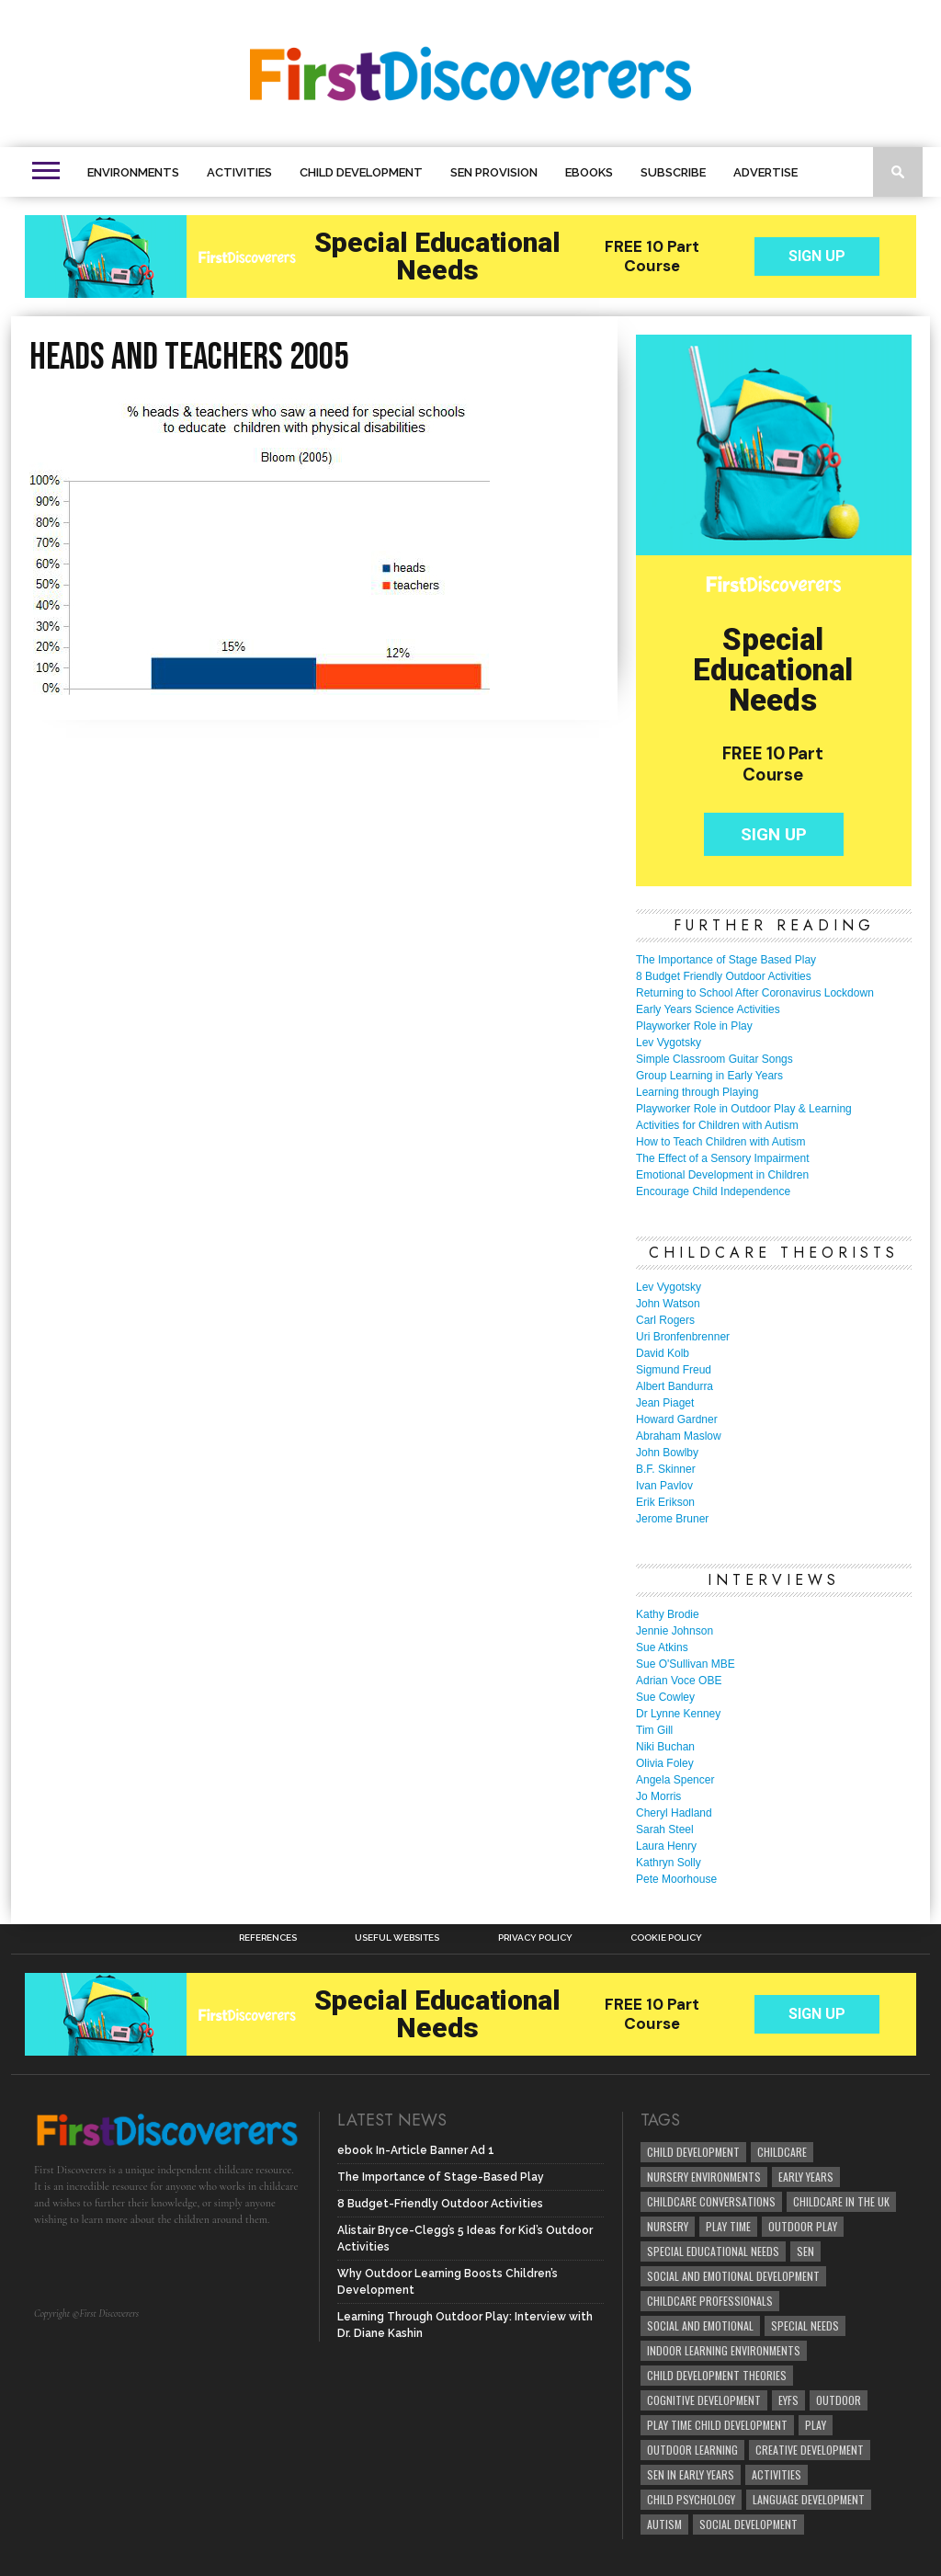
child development (693, 2152)
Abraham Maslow (678, 1436)
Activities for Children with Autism (717, 1125)
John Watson (668, 1303)
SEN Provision (494, 172)
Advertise (765, 172)
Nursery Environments (704, 2176)
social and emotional (700, 2325)
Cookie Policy (666, 1938)
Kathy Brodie (667, 1614)
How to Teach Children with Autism (721, 1141)
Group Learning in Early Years (709, 1075)
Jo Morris (658, 1796)
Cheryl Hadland (674, 1813)
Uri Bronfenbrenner (683, 1336)
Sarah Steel (665, 1829)
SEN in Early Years (690, 2474)
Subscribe (673, 172)
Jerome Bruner (672, 1518)
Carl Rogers (665, 1320)
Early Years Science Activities (708, 1009)
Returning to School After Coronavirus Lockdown (755, 992)
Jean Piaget (665, 1402)
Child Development (361, 172)
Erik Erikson (665, 1502)
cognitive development (704, 2400)
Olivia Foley (665, 1763)
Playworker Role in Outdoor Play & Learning (744, 1108)
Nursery (667, 2226)
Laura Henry (666, 1846)
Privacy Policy (535, 1938)
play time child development (717, 2425)
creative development (809, 2449)
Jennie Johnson (674, 1630)
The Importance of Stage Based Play (726, 959)
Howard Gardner (677, 1419)
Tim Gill (654, 1730)
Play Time (728, 2226)
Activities (239, 172)
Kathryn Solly (668, 1862)
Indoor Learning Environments (723, 2350)
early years (805, 2176)
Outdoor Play (802, 2226)
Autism (664, 2524)
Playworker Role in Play (694, 1026)
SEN (805, 2251)
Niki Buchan (665, 1746)
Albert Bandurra (674, 1386)
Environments (133, 172)
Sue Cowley (665, 1697)
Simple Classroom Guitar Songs (714, 1059)
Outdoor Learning (692, 2449)
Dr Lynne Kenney (678, 1713)
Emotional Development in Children (722, 1174)
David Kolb (662, 1353)
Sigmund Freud (673, 1369)
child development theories (717, 2375)
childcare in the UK (841, 2201)
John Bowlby (667, 1452)
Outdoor (838, 2400)
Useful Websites (397, 1938)
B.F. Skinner (666, 1469)
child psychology (691, 2499)
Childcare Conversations (711, 2201)
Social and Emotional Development (733, 2276)
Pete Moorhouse (676, 1879)
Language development (809, 2499)
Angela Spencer (675, 1779)
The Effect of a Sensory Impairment (723, 1158)
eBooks (589, 172)
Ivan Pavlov (664, 1485)
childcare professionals (710, 2300)
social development (748, 2524)
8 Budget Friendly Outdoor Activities (723, 976)
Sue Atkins (662, 1647)
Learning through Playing (697, 1092)
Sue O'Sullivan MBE (685, 1664)
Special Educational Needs (713, 2251)
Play (815, 2425)
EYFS (788, 2400)
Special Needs (805, 2325)
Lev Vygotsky (668, 1042)
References (268, 1938)
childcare (782, 2152)
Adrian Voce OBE (678, 1680)
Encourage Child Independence (713, 1191)
